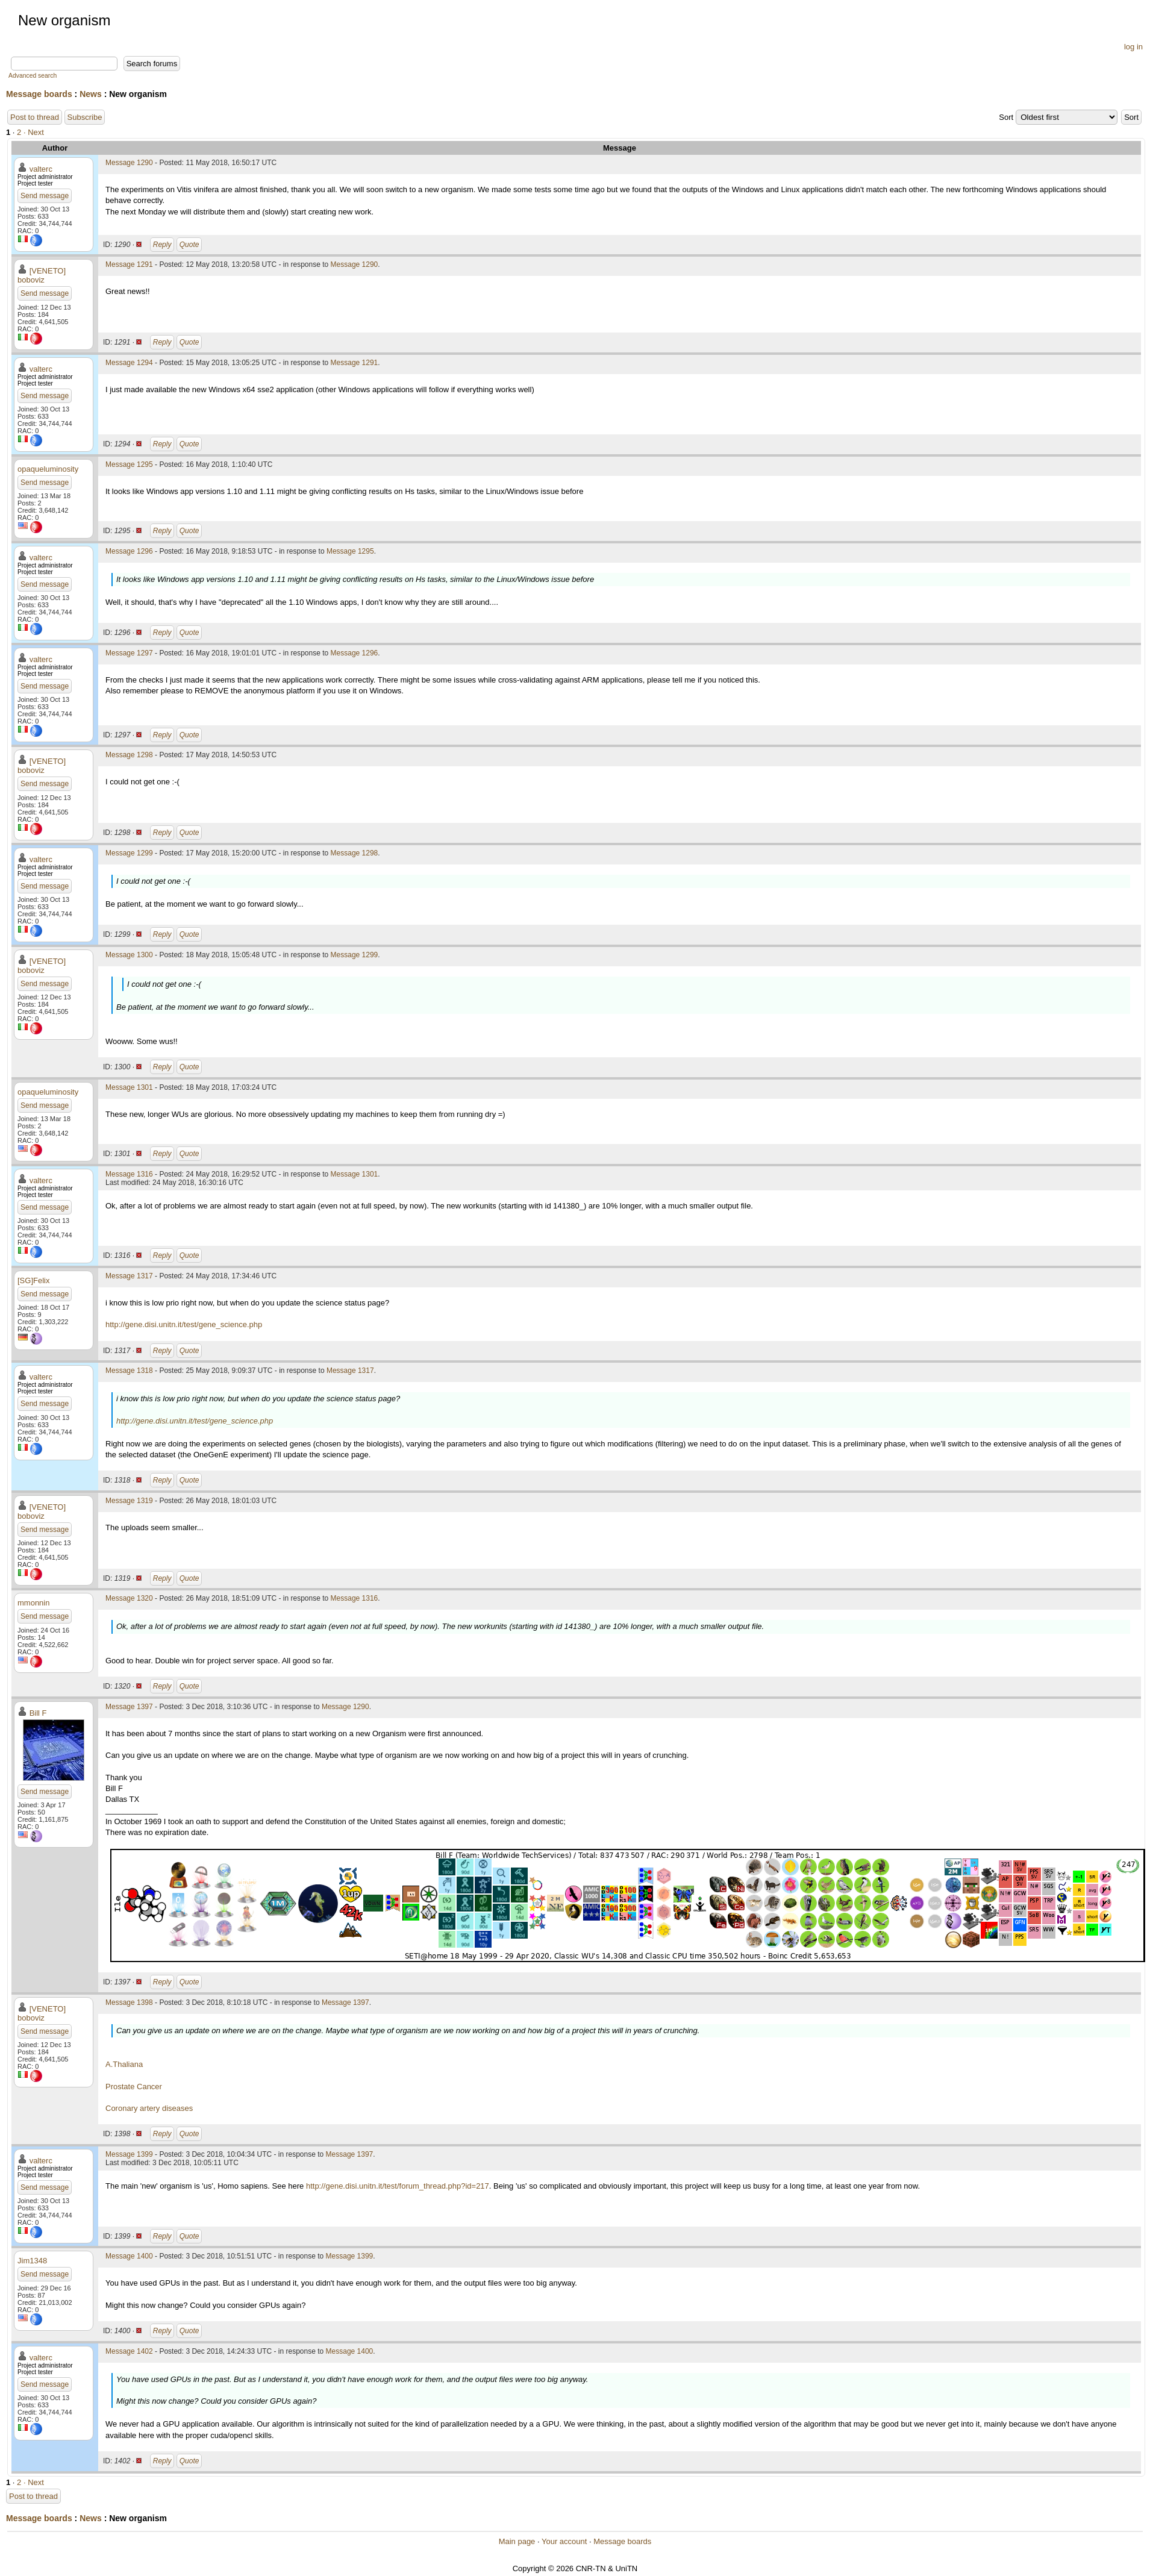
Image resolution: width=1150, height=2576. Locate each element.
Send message (44, 196)
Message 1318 (129, 1370)
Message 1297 (129, 653)
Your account (564, 2541)
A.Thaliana (124, 2064)
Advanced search (32, 75)
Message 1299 (129, 853)
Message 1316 (129, 1174)
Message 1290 (129, 162)
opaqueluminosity (47, 469)
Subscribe (84, 117)
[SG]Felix (33, 1280)
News (91, 94)
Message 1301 (129, 1087)
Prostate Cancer (133, 2086)
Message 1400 (129, 2256)
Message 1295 (129, 464)
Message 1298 (129, 755)
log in (1133, 46)
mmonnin (33, 1602)
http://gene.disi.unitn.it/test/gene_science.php (183, 1324)
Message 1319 (129, 1500)
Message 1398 (129, 2002)
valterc (41, 169)
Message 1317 (129, 1276)
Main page (517, 2541)
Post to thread (34, 117)
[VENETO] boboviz (41, 275)
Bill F (38, 1713)
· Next (33, 132)
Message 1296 (129, 551)
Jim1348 (32, 2260)
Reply (162, 244)
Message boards (39, 94)
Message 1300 (129, 955)
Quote (189, 244)
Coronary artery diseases (149, 2108)
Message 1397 (129, 1706)
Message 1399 (129, 2154)
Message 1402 (129, 2351)
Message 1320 (129, 1598)
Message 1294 (129, 362)
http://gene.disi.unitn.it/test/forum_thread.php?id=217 (397, 2185)
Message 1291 (129, 264)
